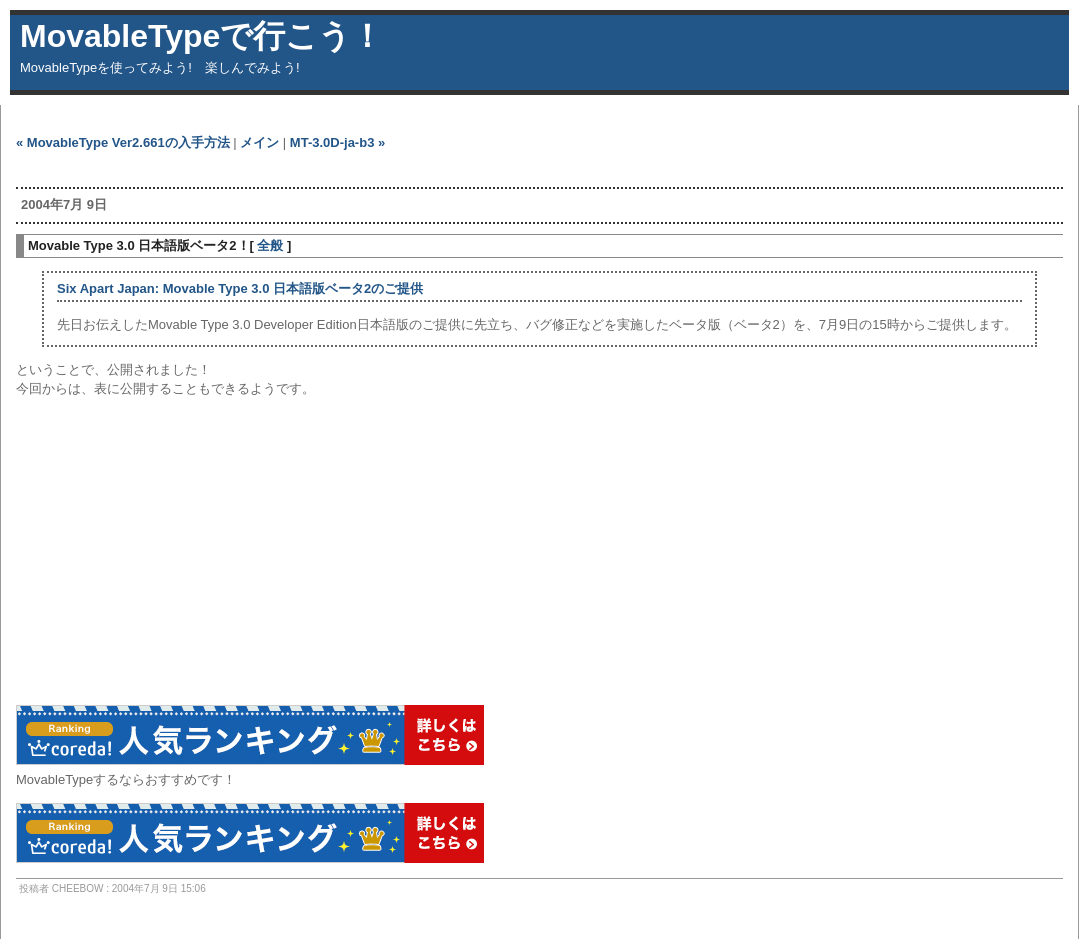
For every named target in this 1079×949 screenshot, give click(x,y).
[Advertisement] (250, 169)
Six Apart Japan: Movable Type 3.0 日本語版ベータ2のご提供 (240, 288)
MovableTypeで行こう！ (201, 36)
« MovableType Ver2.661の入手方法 (123, 142)
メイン (259, 142)
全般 (270, 245)
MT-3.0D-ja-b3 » (337, 142)
